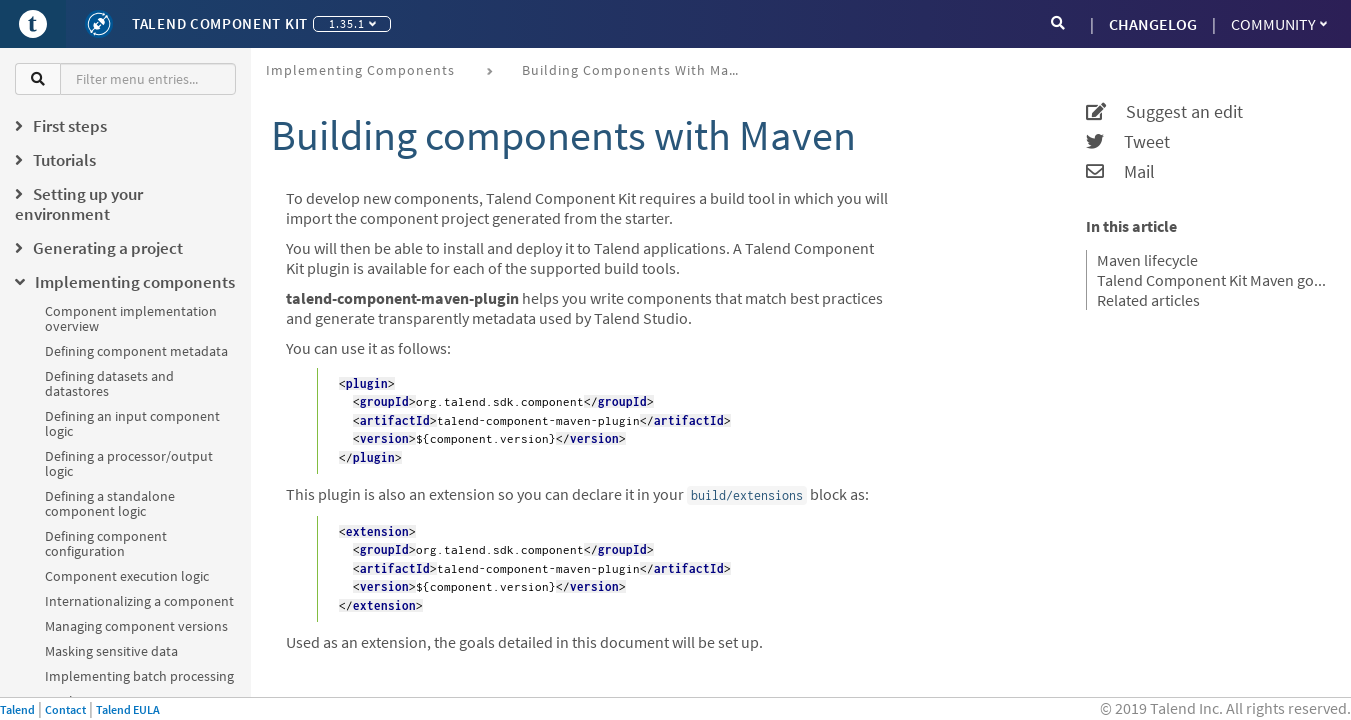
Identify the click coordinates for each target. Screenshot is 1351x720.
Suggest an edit (1164, 112)
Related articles (1148, 300)
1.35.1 (352, 23)
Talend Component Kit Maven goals (1211, 280)
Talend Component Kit (220, 23)
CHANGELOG (1153, 24)
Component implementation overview (131, 318)
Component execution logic (127, 576)
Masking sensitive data (111, 651)
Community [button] (1279, 24)
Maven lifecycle (1147, 260)
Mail (1120, 172)
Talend (17, 709)
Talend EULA (128, 709)
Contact (65, 709)
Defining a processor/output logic (129, 463)
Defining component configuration (106, 543)
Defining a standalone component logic (110, 503)
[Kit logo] (99, 24)
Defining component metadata (136, 351)
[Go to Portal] (33, 24)
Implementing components (360, 70)
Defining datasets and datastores (109, 383)
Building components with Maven (638, 70)
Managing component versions (136, 626)
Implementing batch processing (139, 676)
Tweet (1128, 142)
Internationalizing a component (139, 601)
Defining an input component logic (132, 423)
